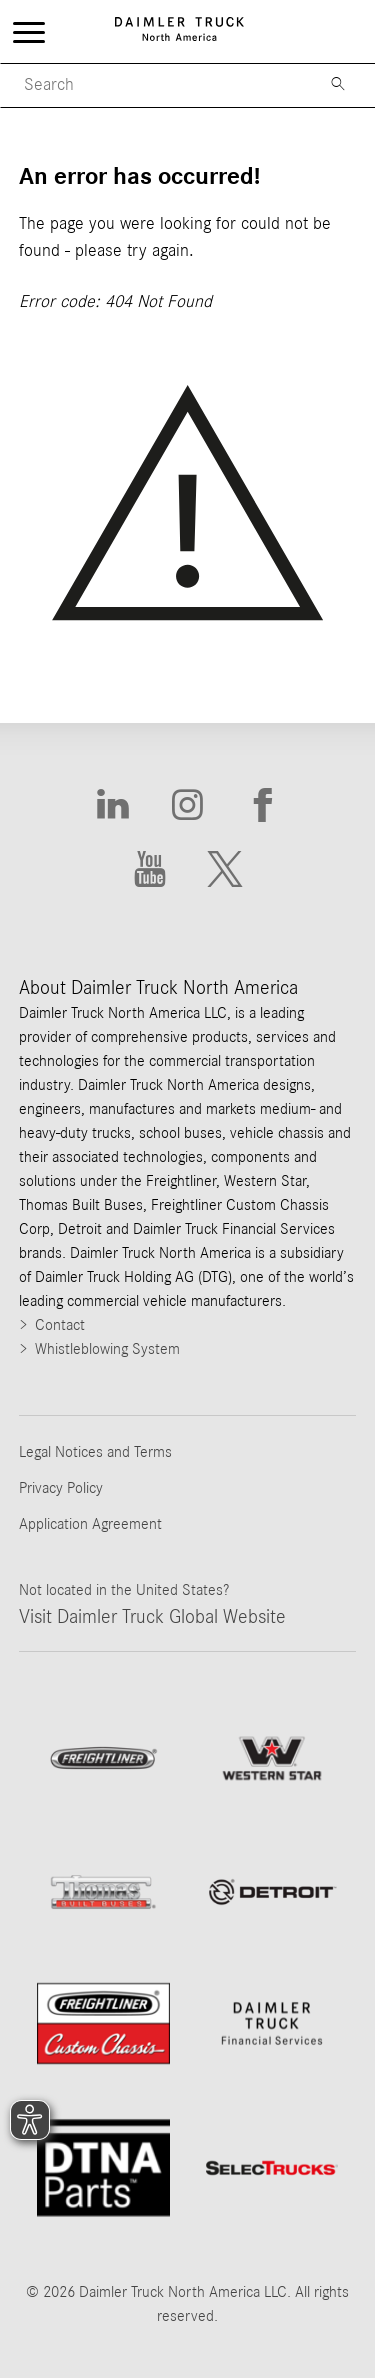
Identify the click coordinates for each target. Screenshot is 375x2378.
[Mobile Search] (152, 85)
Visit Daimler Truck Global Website (152, 1617)
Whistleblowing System (107, 1349)
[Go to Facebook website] (262, 805)
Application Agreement (90, 1524)
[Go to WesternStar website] (272, 1758)
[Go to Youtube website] (150, 870)
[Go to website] (272, 1892)
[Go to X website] (225, 870)
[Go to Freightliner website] (103, 1757)
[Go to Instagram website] (187, 805)
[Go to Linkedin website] (112, 805)
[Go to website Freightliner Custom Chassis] (103, 2023)
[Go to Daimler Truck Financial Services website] (272, 2023)
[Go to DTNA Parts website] (103, 2168)
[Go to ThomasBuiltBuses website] (103, 1892)
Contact (60, 1325)
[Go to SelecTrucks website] (272, 2168)
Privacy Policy (61, 1488)
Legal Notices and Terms (95, 1452)
